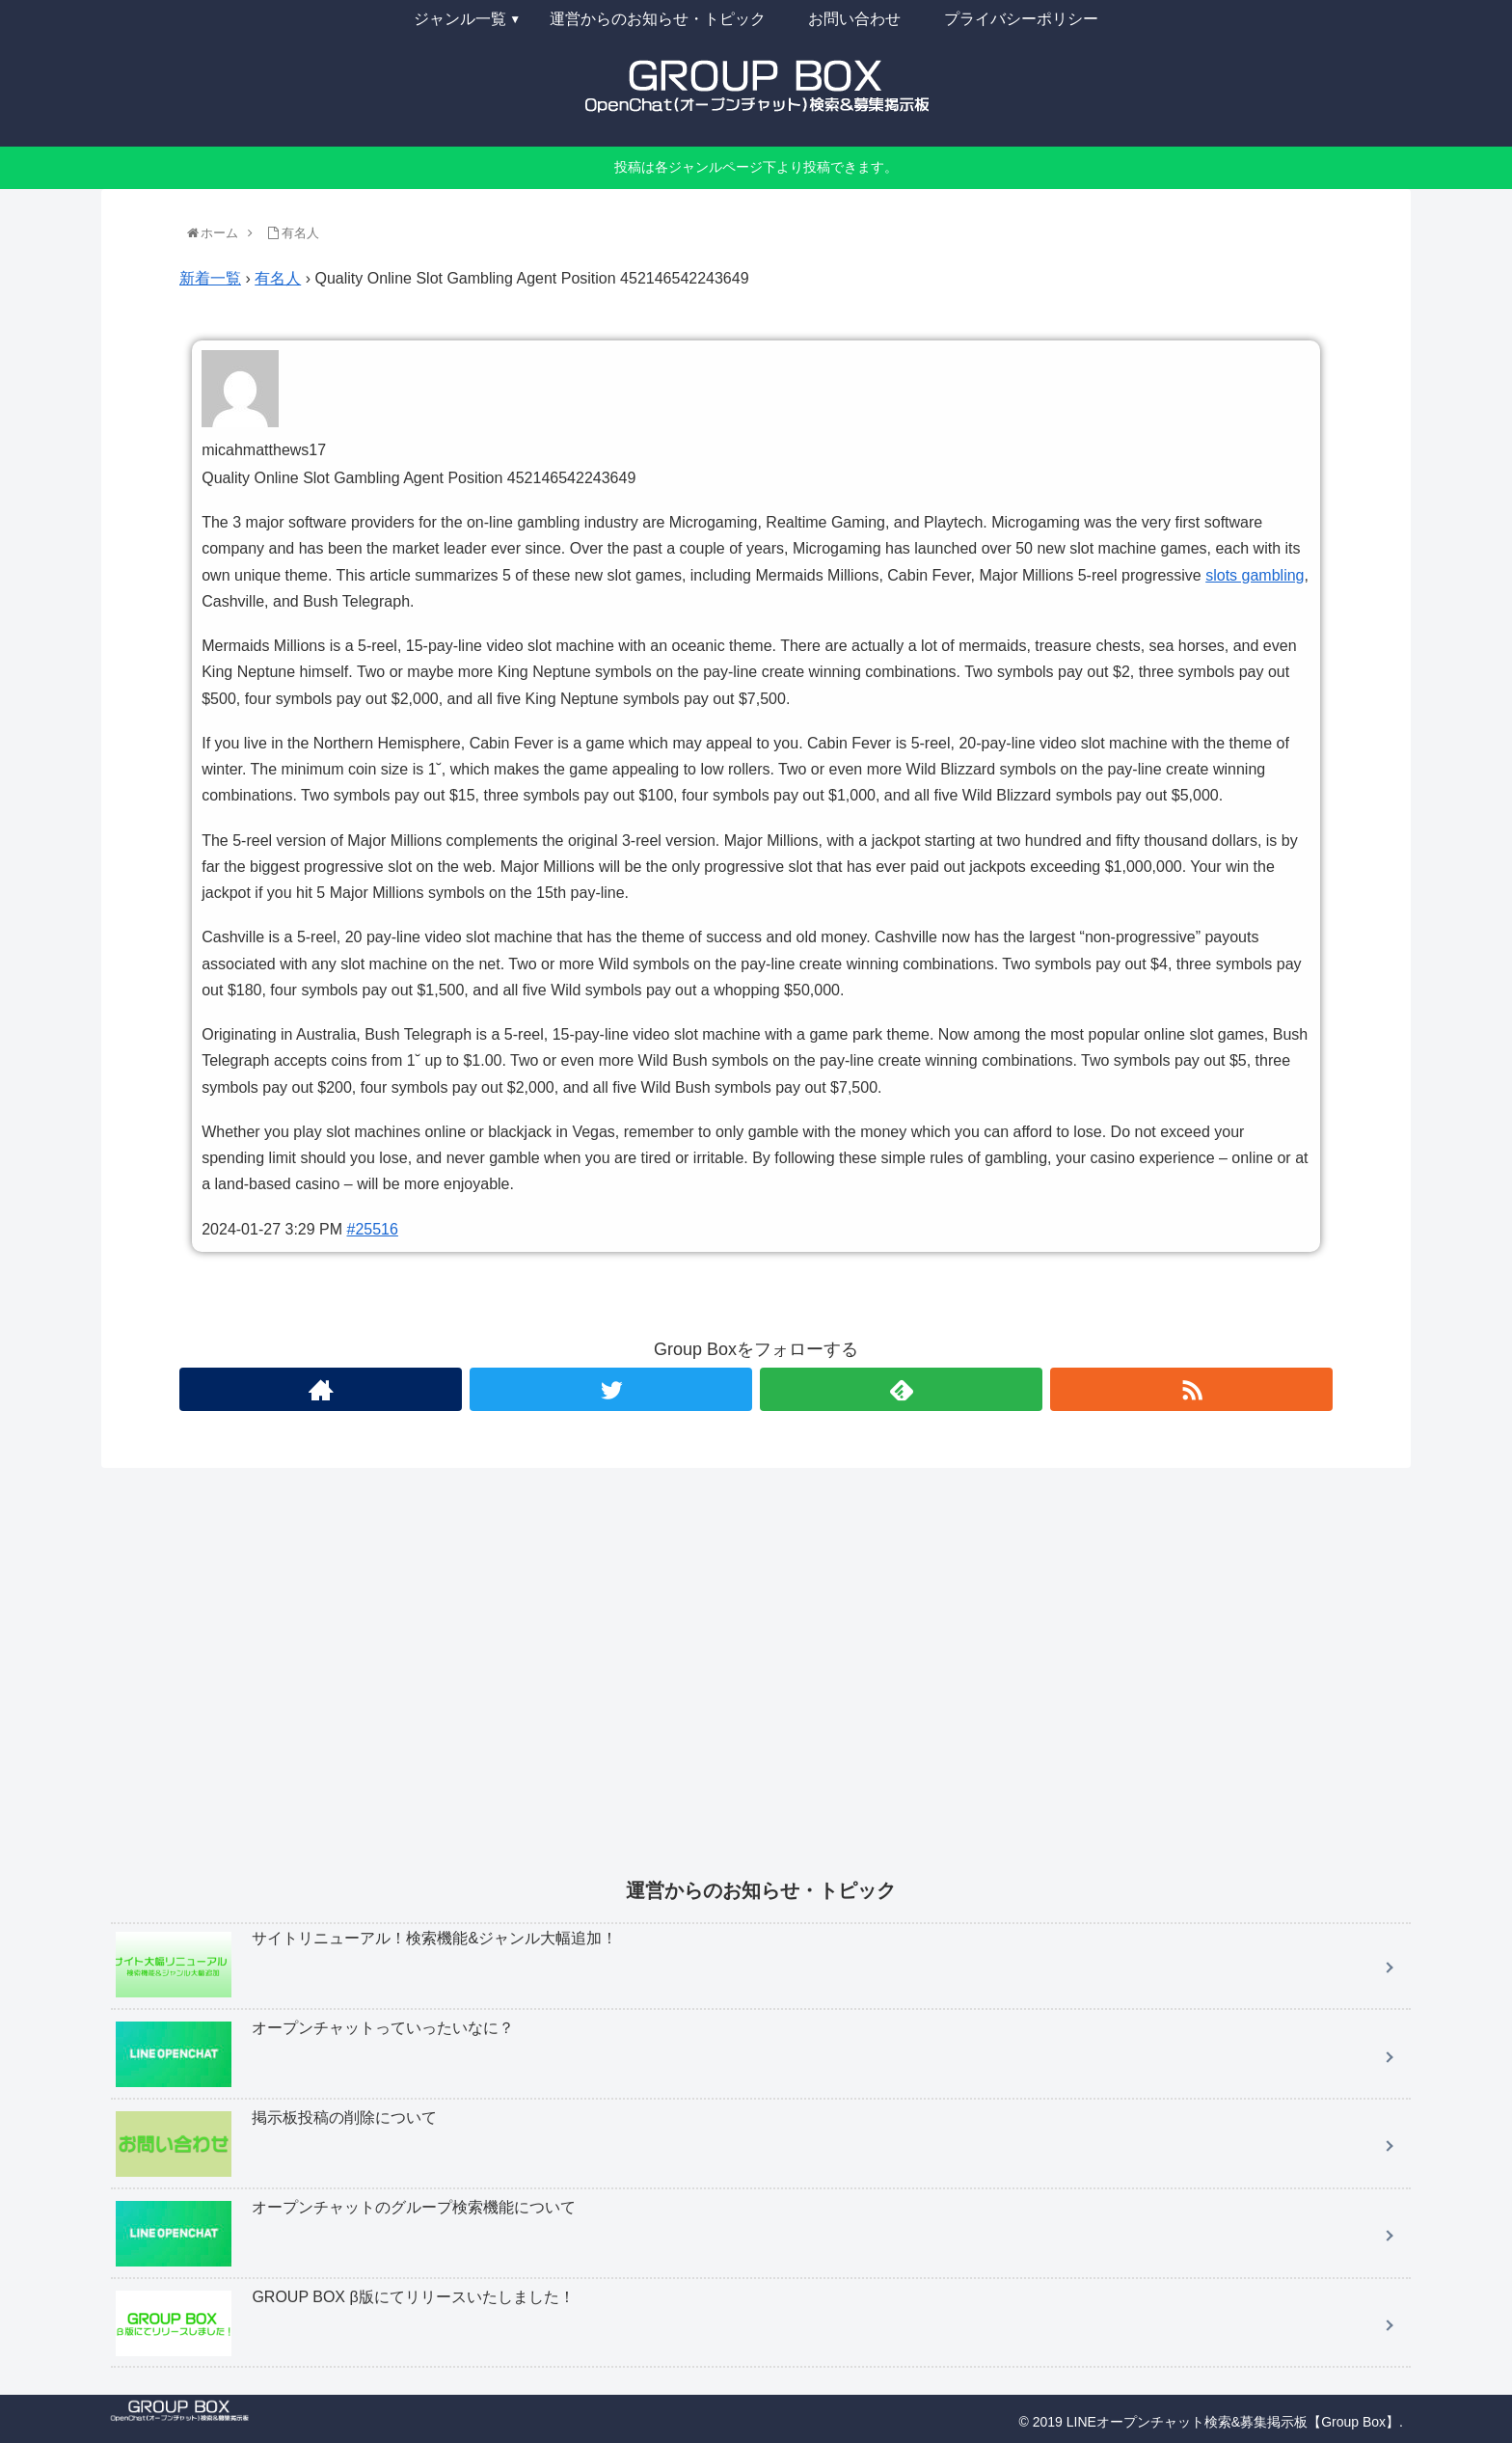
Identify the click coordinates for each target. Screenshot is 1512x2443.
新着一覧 (210, 278)
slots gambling (1254, 575)
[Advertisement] (689, 1686)
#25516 (372, 1229)
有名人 (278, 278)
